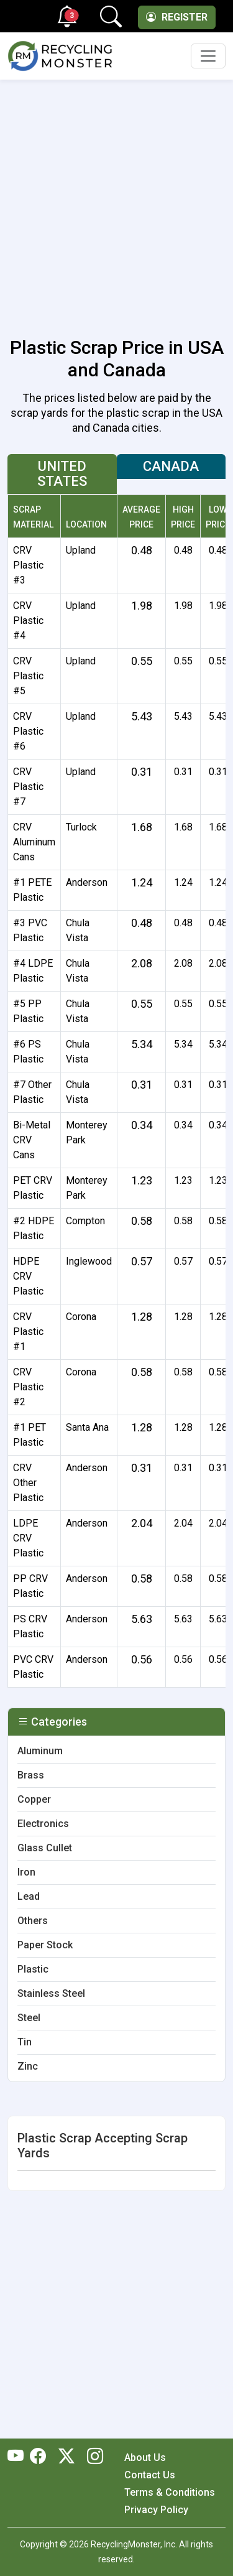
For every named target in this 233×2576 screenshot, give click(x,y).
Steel (28, 2018)
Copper (34, 1799)
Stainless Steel (51, 1993)
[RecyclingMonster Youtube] (18, 2457)
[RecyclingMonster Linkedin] (92, 2457)
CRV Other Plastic (28, 1483)
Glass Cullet (44, 1848)
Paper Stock (45, 1945)
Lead (28, 1896)
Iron (26, 1872)
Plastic (32, 1969)
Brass (30, 1775)
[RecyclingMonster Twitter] (66, 2457)
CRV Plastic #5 (28, 676)
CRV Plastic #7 (28, 786)
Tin (24, 2042)
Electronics (43, 1824)
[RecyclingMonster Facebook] (41, 2457)
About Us (145, 2457)
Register (177, 17)
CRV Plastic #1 (28, 1331)
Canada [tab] (171, 466)
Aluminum (40, 1751)
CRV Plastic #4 (28, 620)
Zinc (27, 2066)
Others (32, 1921)
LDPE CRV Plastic (28, 1538)
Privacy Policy (156, 2510)
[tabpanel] (116, 1096)
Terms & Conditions (169, 2492)
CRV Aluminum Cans (34, 842)
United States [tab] (62, 473)
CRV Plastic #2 (28, 1387)
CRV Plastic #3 (28, 565)
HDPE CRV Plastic (28, 1276)
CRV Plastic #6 (28, 731)
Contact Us (149, 2475)
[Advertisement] (116, 201)
